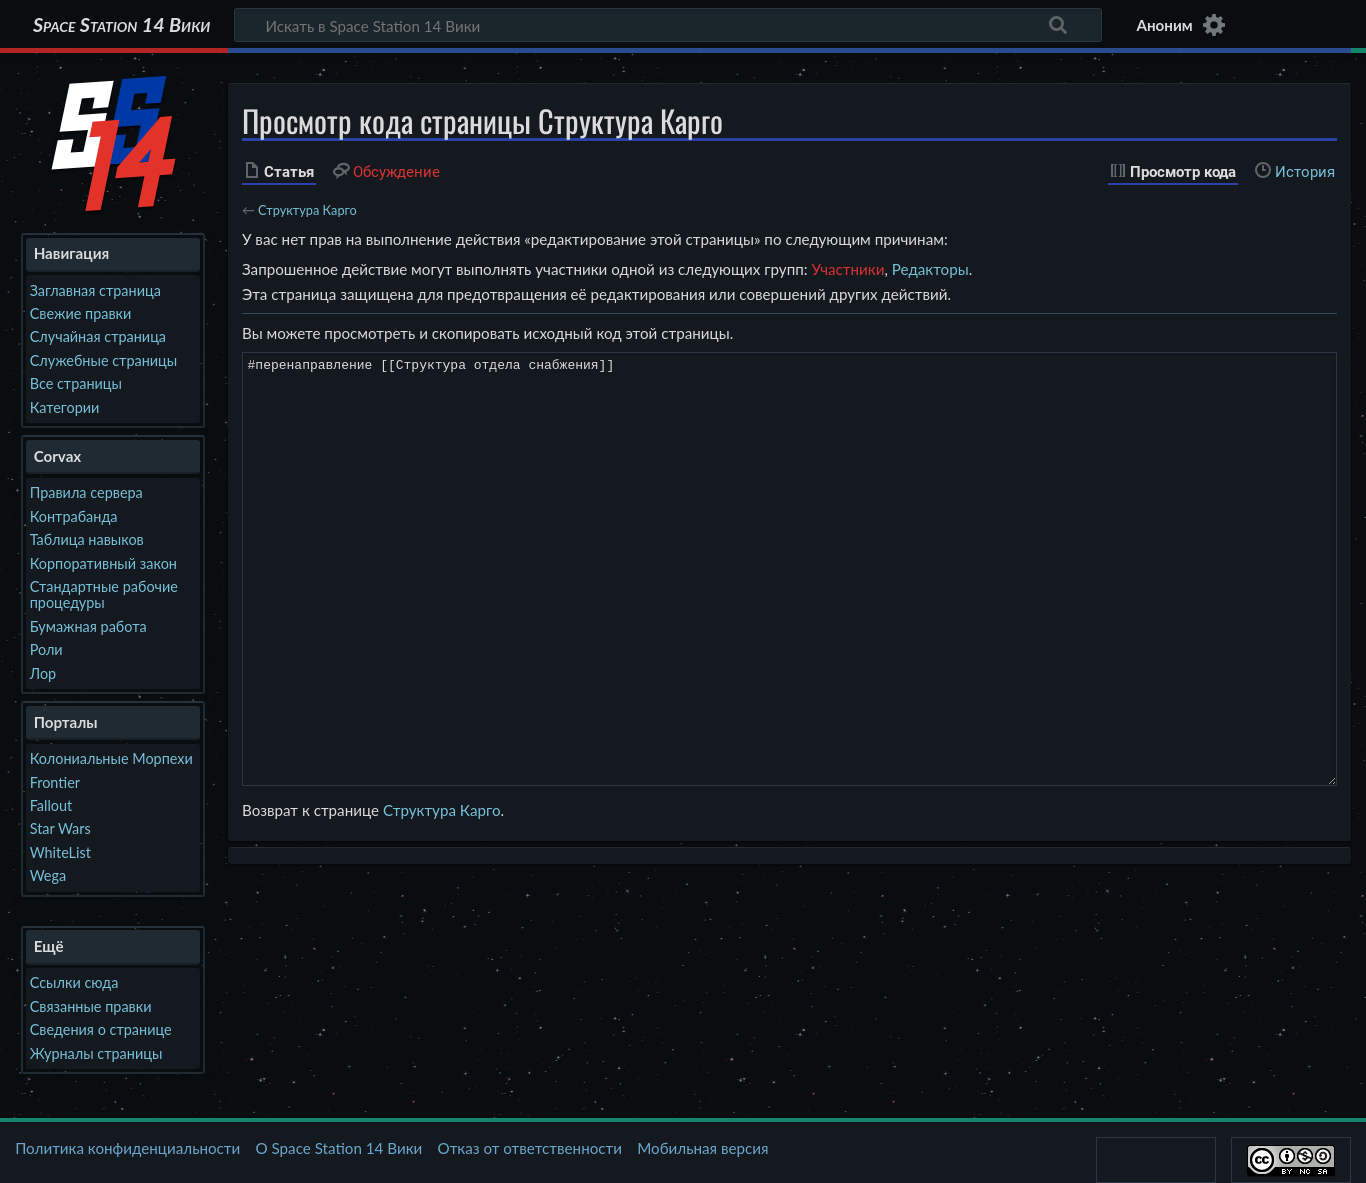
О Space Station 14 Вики (338, 1148)
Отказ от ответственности (530, 1148)
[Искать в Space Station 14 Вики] (668, 25)
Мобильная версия (702, 1148)
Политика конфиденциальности (127, 1148)
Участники (847, 269)
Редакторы (930, 269)
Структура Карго (307, 210)
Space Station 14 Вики (121, 25)
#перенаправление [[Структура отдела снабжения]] (789, 568)
